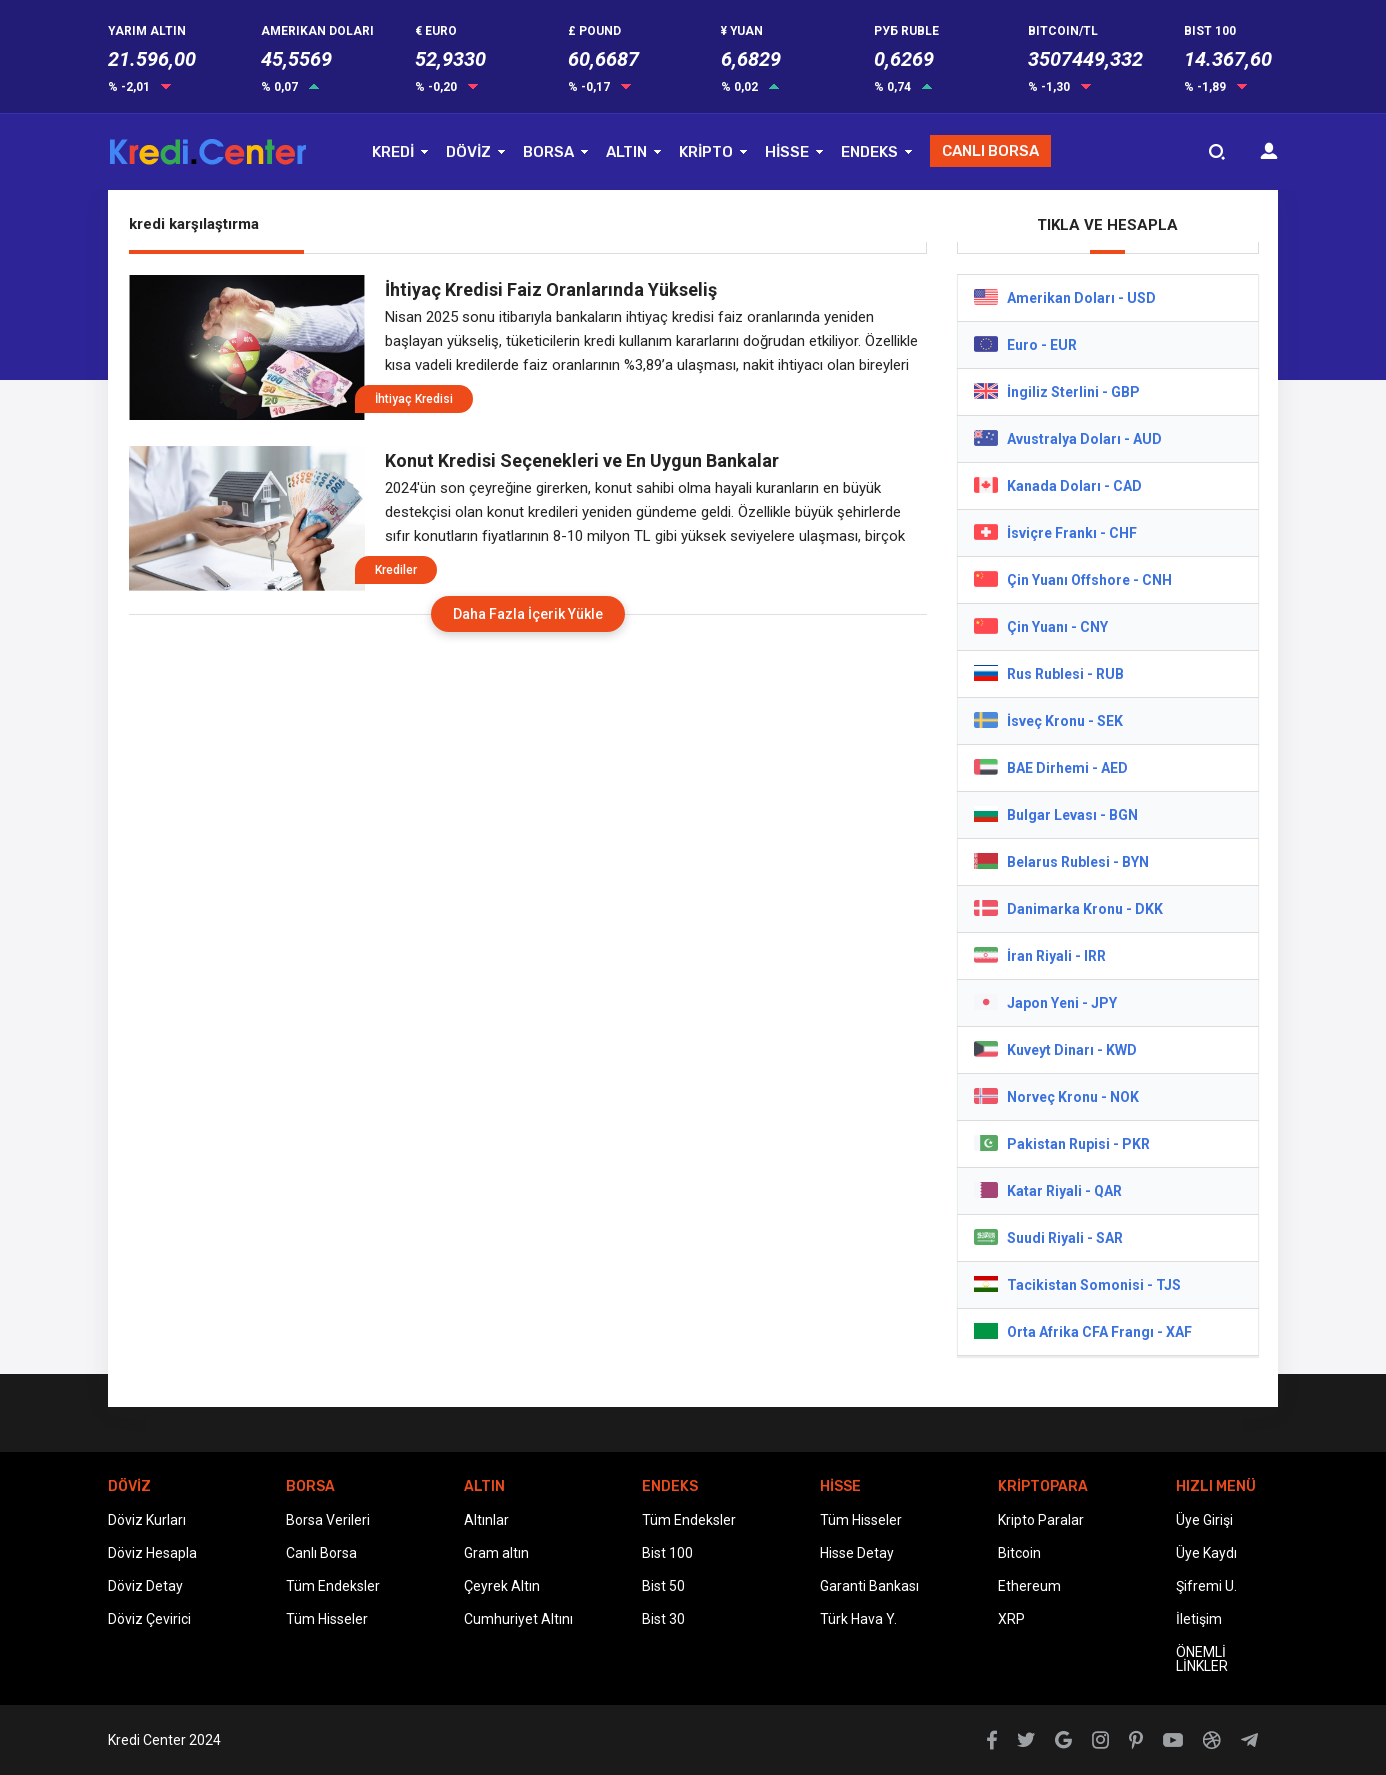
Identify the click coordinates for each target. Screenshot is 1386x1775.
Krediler (396, 570)
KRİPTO (706, 152)
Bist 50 (663, 1586)
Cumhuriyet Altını (518, 1619)
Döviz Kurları (147, 1520)
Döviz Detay (145, 1586)
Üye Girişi (1204, 1520)
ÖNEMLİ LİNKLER (1202, 1659)
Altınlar (486, 1520)
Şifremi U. (1206, 1586)
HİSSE (787, 152)
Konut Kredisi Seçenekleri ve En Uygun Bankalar (582, 460)
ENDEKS (869, 152)
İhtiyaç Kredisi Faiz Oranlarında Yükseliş (551, 289)
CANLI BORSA (990, 151)
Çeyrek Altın (502, 1586)
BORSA (548, 152)
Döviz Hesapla (152, 1553)
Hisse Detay (857, 1553)
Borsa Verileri (328, 1520)
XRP (1011, 1619)
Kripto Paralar (1041, 1520)
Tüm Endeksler (333, 1586)
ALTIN (626, 152)
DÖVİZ (468, 152)
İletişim (1199, 1619)
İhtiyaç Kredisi (414, 399)
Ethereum (1029, 1586)
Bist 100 (667, 1553)
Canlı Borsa (321, 1553)
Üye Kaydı (1206, 1553)
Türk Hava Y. (858, 1619)
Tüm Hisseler (327, 1619)
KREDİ (393, 152)
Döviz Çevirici (149, 1619)
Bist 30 (663, 1619)
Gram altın (496, 1553)
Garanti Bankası (869, 1586)
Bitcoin (1019, 1553)
